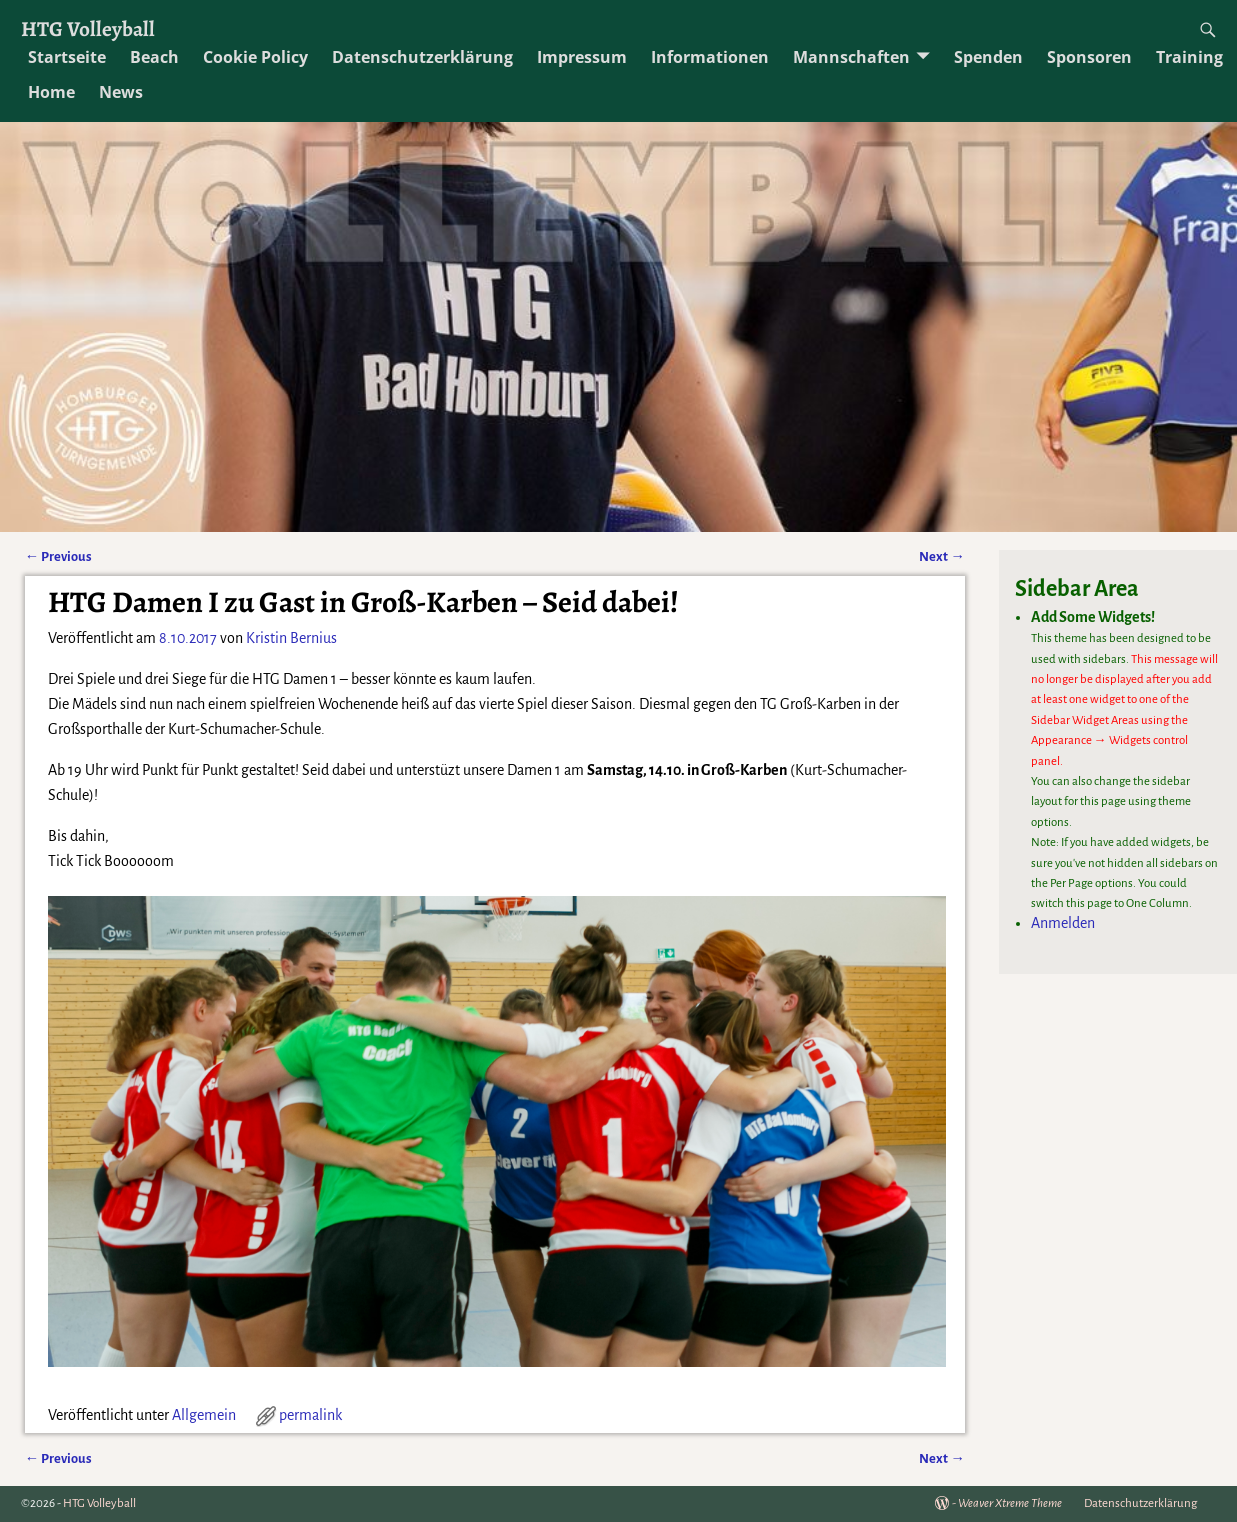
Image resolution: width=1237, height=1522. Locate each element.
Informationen (710, 57)
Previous (58, 556)
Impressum (582, 57)
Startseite (67, 57)
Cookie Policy (255, 57)
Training (1189, 57)
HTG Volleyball (88, 28)
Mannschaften (851, 57)
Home (51, 92)
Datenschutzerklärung (422, 57)
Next (941, 556)
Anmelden (1063, 923)
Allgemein (204, 1415)
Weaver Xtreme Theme (1010, 1503)
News (121, 92)
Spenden (988, 57)
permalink (310, 1415)
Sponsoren (1089, 57)
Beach (154, 57)
